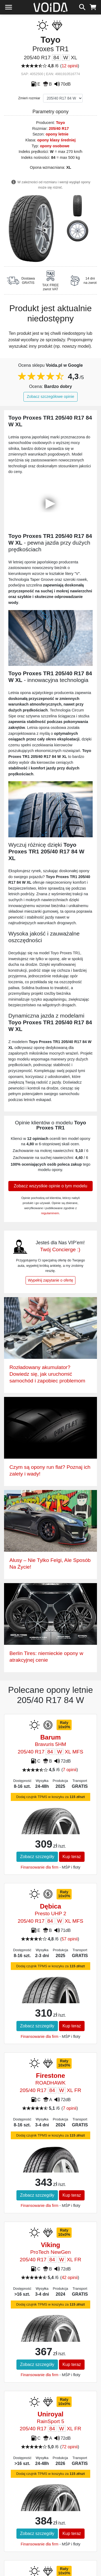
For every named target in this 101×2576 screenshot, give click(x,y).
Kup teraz (71, 1856)
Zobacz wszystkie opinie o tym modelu (50, 1186)
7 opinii (69, 1769)
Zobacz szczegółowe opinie (50, 396)
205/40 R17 (59, 128)
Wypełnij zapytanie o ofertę (50, 1280)
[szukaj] (82, 6)
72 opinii (70, 2447)
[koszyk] (93, 6)
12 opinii (70, 66)
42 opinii (70, 2277)
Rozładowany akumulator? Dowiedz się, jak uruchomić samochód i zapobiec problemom (47, 1374)
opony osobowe (54, 146)
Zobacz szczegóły (37, 1856)
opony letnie (57, 134)
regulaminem (50, 1213)
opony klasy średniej (56, 140)
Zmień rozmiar (29, 98)
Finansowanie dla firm (39, 1867)
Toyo (60, 122)
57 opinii (70, 1939)
